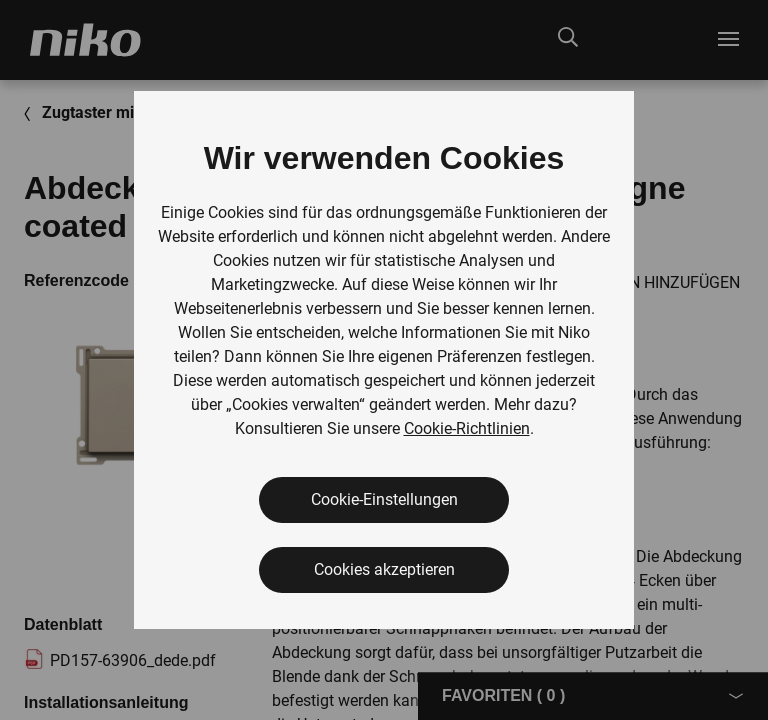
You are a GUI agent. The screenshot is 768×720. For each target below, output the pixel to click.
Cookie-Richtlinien (467, 428)
